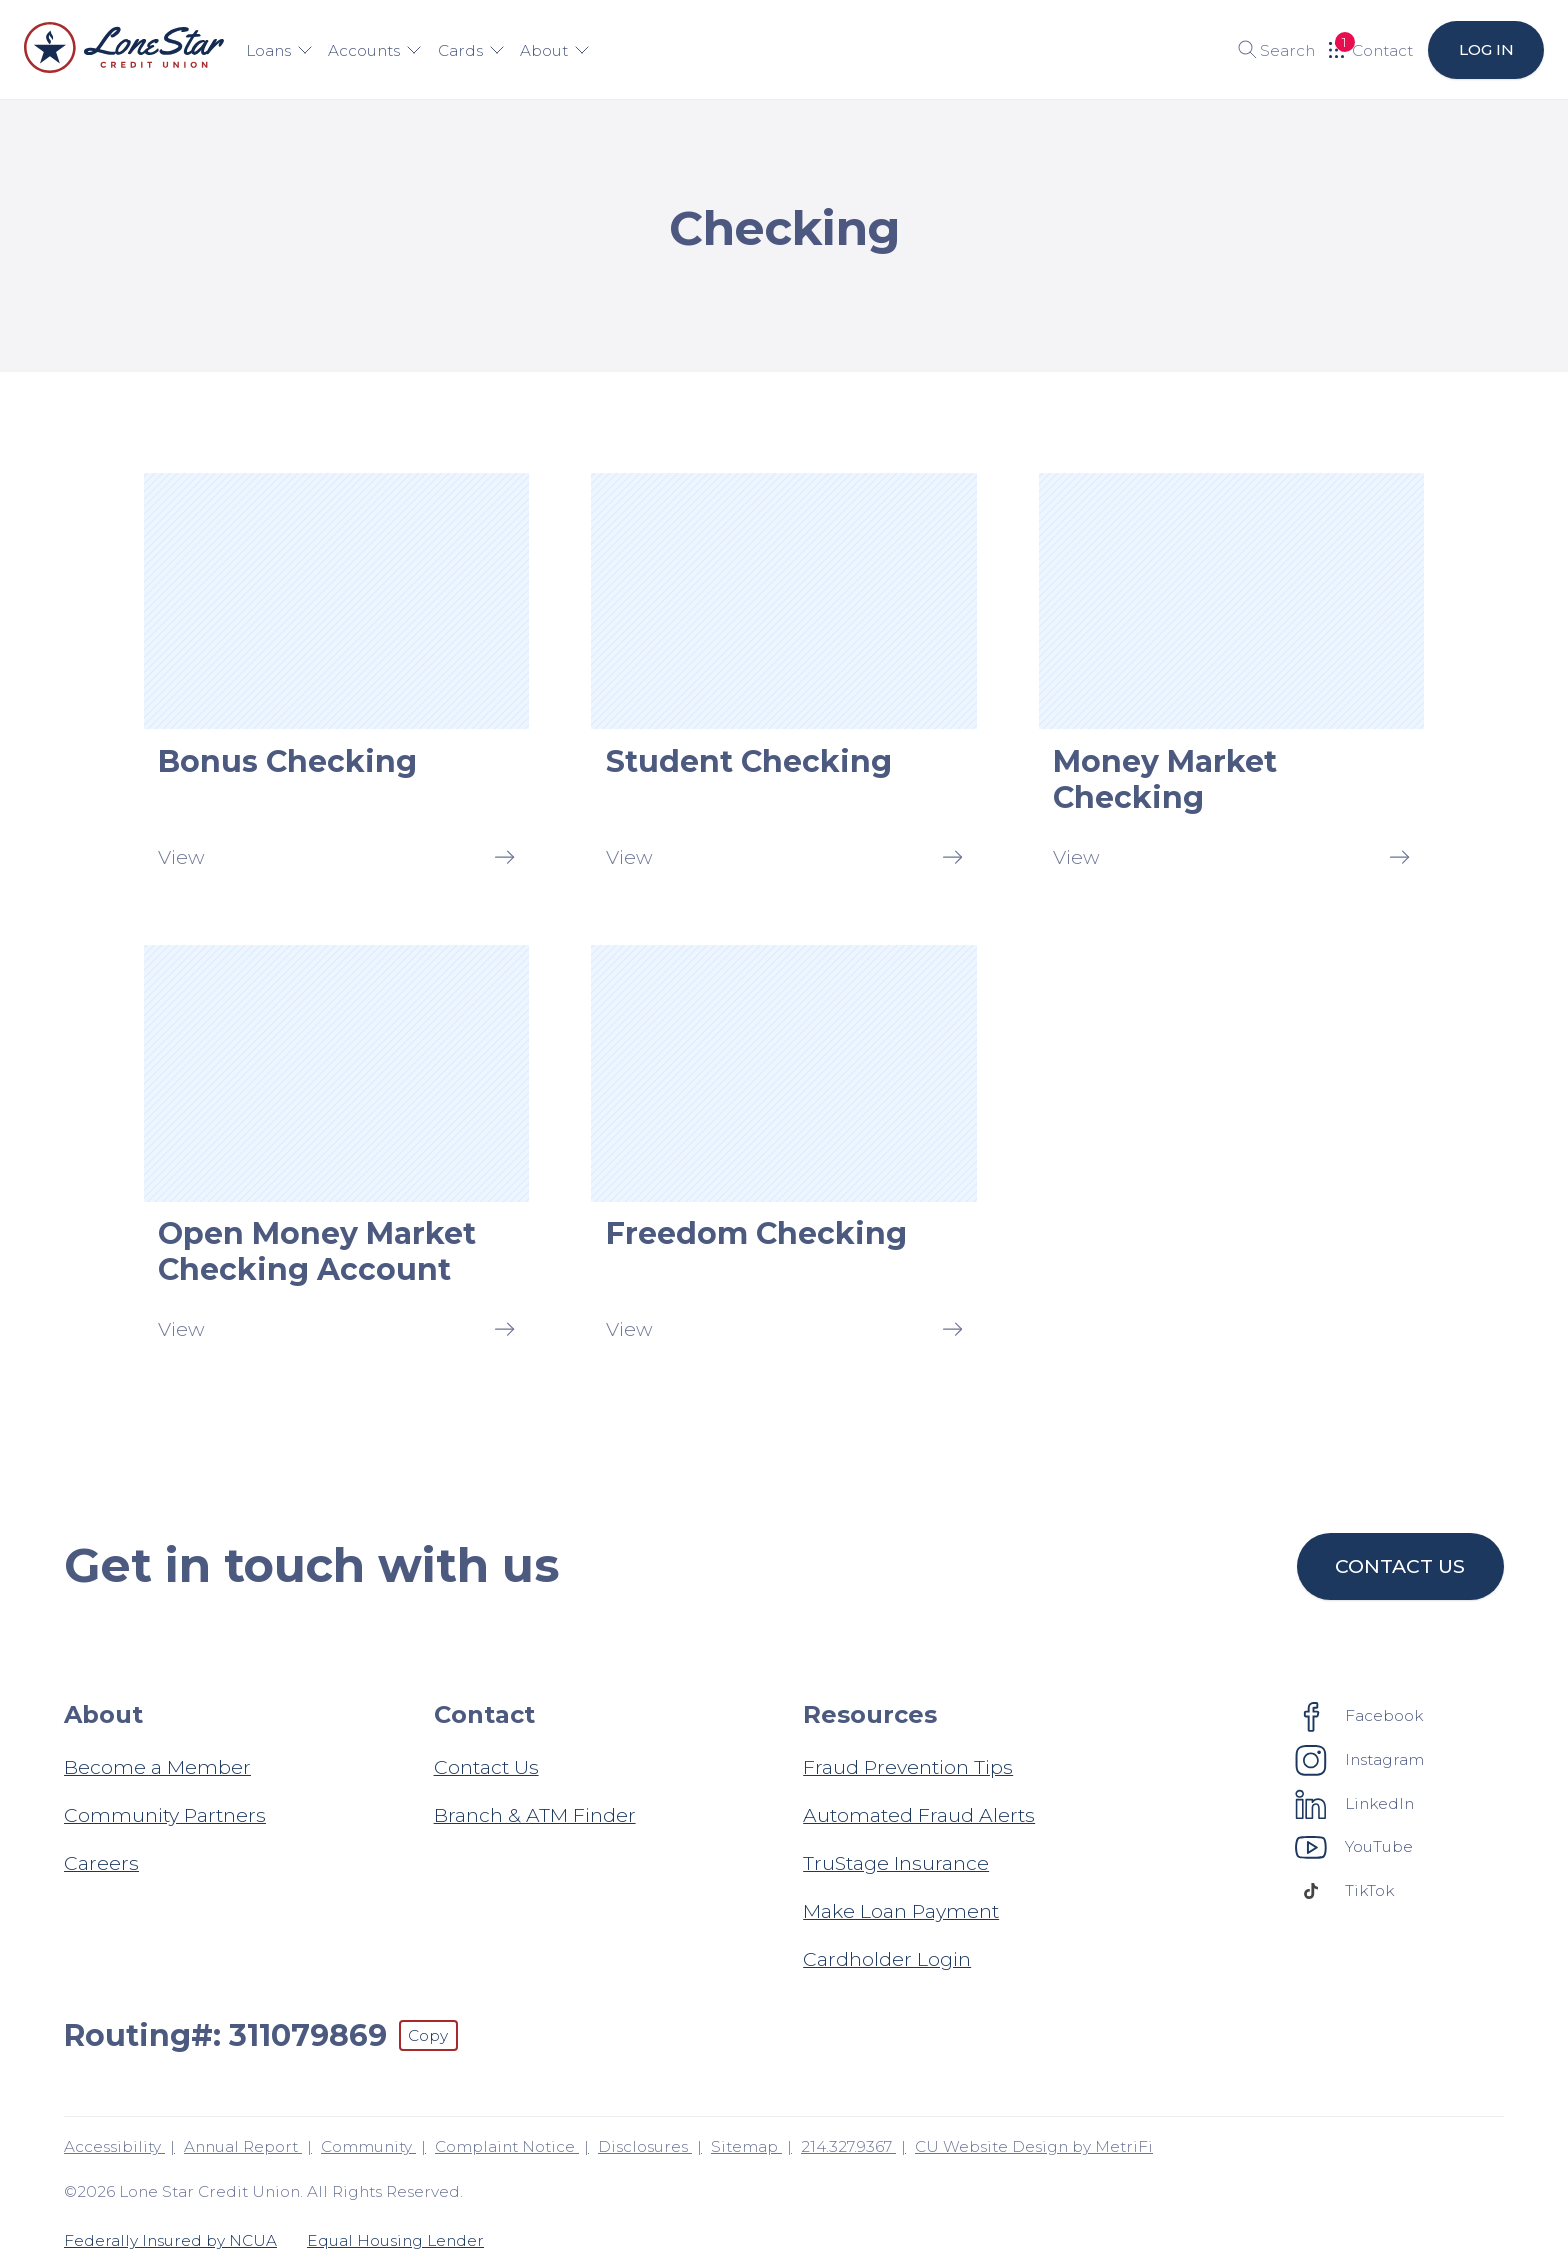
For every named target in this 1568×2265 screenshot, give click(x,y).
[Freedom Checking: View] (783, 1150)
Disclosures (645, 2146)
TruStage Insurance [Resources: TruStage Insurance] (896, 1863)
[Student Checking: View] (783, 678)
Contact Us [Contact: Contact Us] (486, 1767)
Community (368, 2146)
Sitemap (746, 2146)
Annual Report (243, 2146)
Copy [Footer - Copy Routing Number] (428, 2035)
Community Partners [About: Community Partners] (165, 1815)
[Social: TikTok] (1345, 1891)
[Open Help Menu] (1371, 50)
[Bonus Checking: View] (336, 678)
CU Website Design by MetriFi (1034, 2146)
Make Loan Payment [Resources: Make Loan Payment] (901, 1911)
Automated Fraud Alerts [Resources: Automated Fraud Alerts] (919, 1815)
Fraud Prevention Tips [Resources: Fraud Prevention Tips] (908, 1767)
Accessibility (114, 2146)
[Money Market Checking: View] (1231, 678)
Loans (279, 50)
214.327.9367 (848, 2146)
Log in (1485, 49)
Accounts (375, 50)
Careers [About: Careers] (101, 1863)
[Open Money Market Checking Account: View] (336, 1150)
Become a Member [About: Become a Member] (157, 1767)
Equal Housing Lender (395, 2240)
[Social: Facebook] (1359, 1716)
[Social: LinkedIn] (1355, 1803)
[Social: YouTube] (1354, 1847)
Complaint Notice (507, 2146)
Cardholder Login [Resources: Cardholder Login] (887, 1959)
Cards (471, 50)
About (555, 50)
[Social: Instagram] (1360, 1760)
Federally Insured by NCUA (170, 2240)
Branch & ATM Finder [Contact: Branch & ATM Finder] (535, 1815)
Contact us (1401, 1566)
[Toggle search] (1269, 50)
